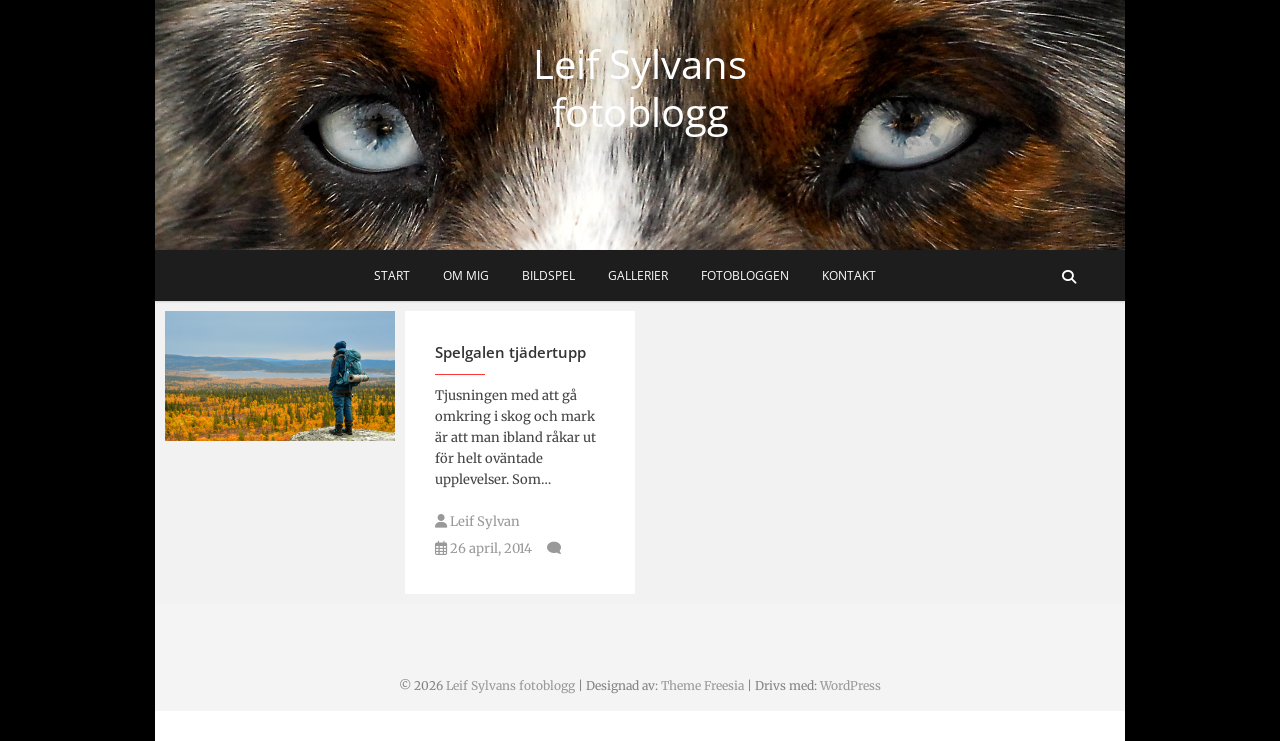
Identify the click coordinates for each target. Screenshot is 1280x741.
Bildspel (548, 275)
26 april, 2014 (483, 548)
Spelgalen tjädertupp (510, 352)
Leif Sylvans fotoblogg (640, 88)
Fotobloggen (745, 275)
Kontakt (849, 275)
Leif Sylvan (477, 521)
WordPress (850, 685)
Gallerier (638, 275)
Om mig (466, 275)
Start (392, 275)
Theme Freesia (702, 685)
